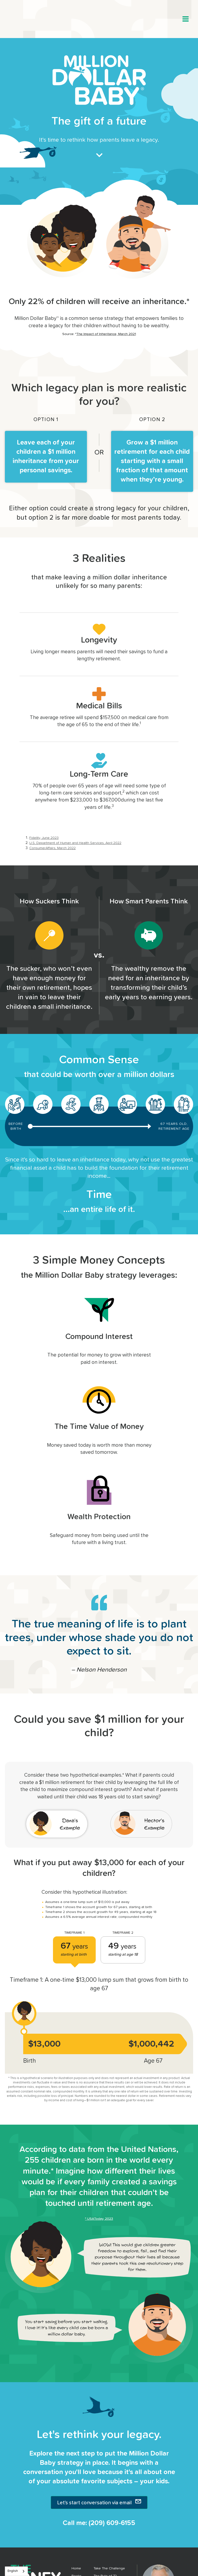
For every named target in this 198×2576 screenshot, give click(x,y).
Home (76, 2568)
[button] (185, 19)
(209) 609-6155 (112, 2523)
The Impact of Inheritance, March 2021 (106, 334)
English (13, 2571)
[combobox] (16, 2571)
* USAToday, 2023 (99, 2218)
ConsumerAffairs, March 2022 (52, 848)
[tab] (57, 1824)
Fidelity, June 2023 (44, 838)
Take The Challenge (109, 2568)
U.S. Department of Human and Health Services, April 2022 (75, 843)
